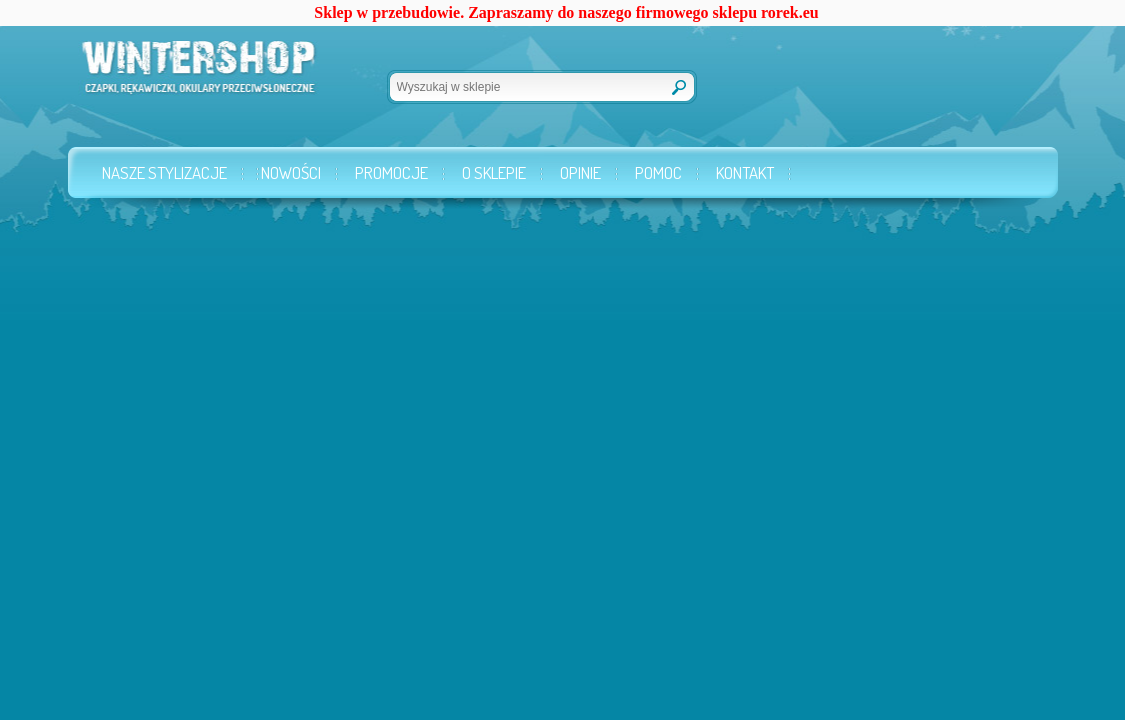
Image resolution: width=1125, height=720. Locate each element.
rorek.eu (790, 12)
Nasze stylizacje (164, 172)
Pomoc (658, 172)
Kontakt (745, 172)
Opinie (580, 172)
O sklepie (494, 172)
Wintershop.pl (170, 76)
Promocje (391, 172)
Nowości (291, 172)
